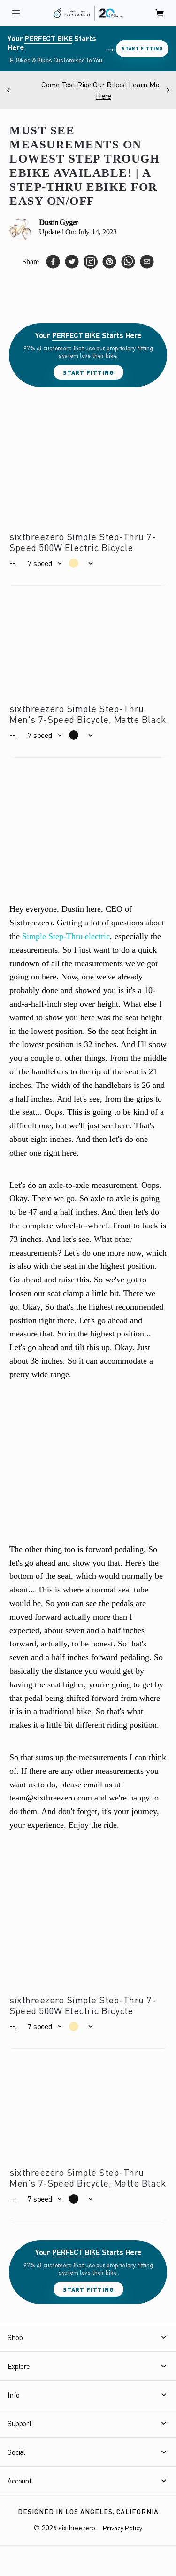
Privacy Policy (122, 2528)
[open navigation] (16, 13)
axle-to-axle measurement (93, 1185)
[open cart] (160, 13)
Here (128, 96)
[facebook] (53, 262)
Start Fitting (142, 48)
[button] (44, 563)
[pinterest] (109, 262)
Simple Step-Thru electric (66, 936)
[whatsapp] (128, 262)
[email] (147, 262)
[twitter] (72, 262)
